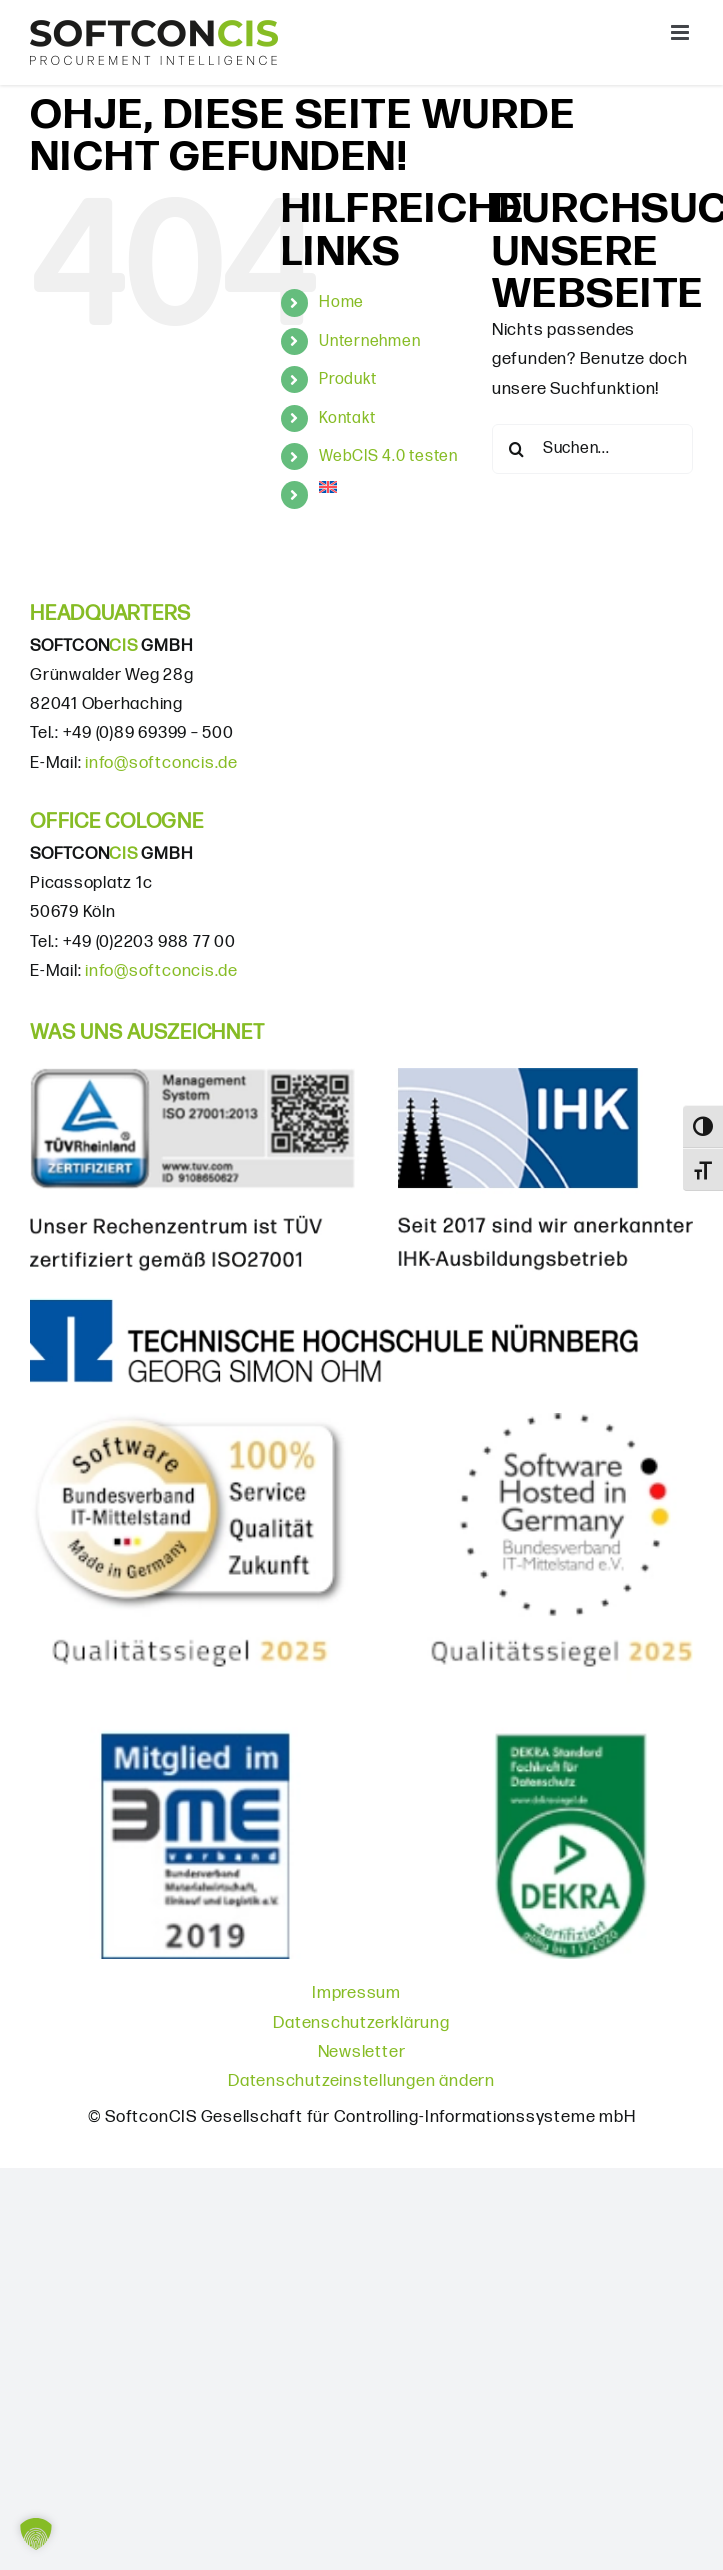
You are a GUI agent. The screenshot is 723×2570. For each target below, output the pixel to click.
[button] (36, 2534)
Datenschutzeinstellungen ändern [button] (361, 2081)
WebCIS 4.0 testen (388, 456)
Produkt (347, 379)
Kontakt (347, 418)
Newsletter (362, 2052)
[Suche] (517, 449)
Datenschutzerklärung (361, 2023)
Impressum (356, 1993)
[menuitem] (390, 487)
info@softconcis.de (161, 763)
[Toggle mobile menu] (682, 32)
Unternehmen (369, 341)
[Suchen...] (592, 449)
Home (341, 302)
